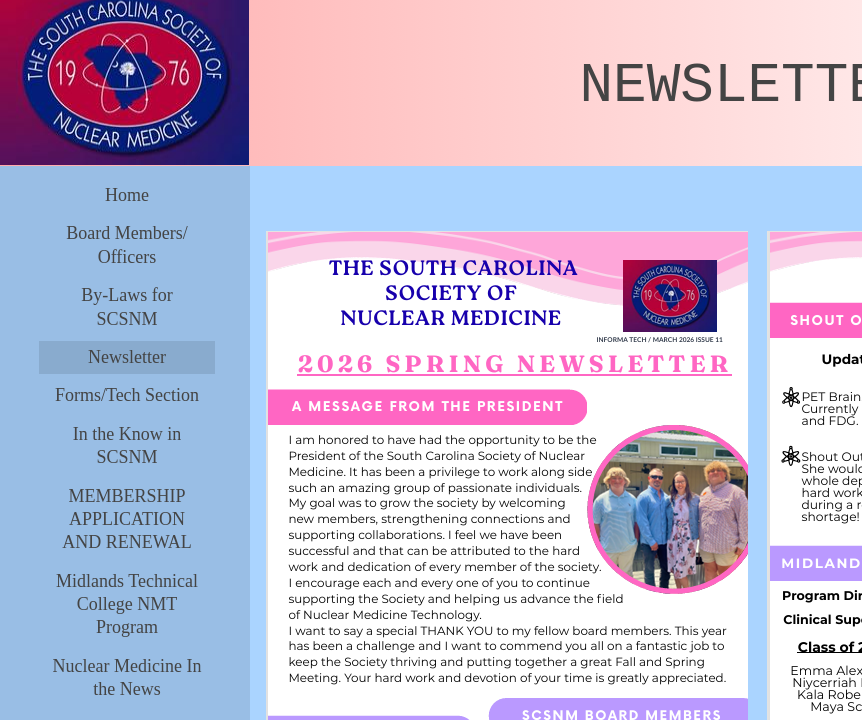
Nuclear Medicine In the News (127, 677)
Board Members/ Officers (126, 244)
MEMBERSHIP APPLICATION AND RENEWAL (126, 519)
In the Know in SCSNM (127, 445)
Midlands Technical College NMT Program (127, 604)
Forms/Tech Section (127, 395)
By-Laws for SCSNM (126, 306)
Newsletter (127, 357)
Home (127, 195)
